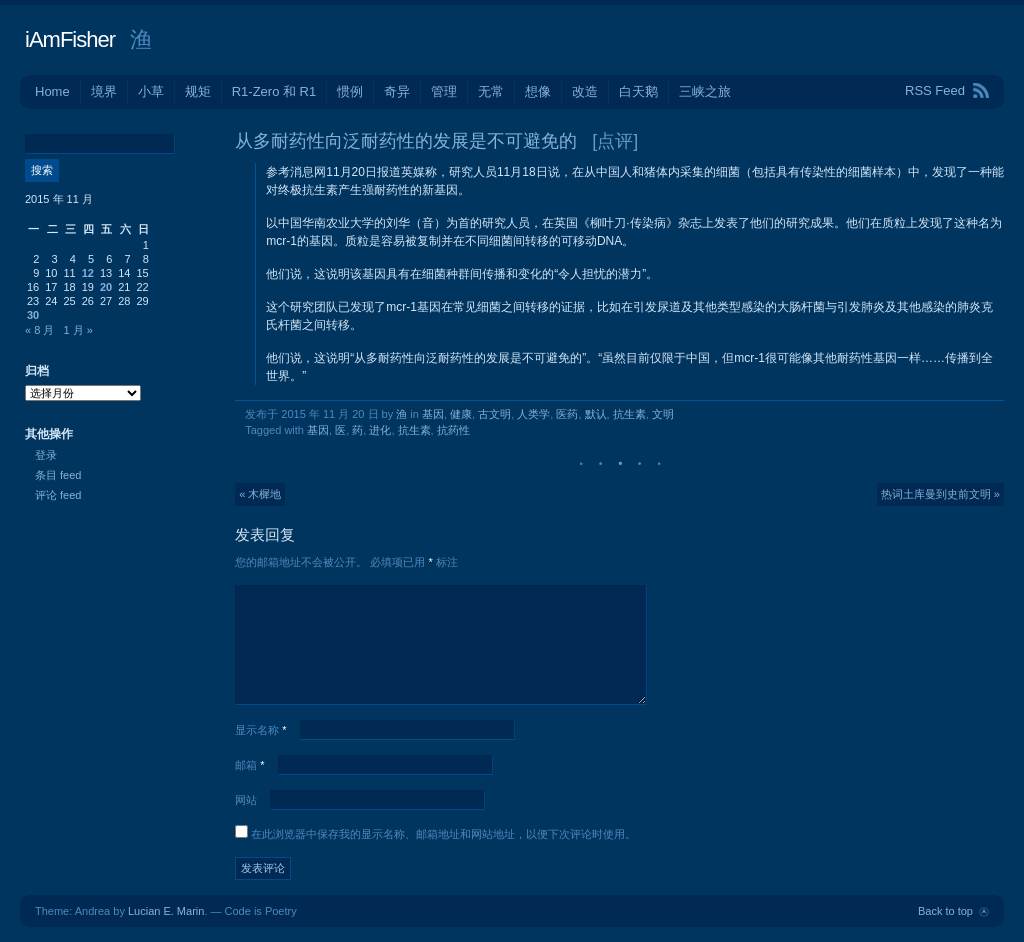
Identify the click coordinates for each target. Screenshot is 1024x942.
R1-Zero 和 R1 (274, 91)
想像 (538, 91)
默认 (596, 414)
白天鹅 (638, 91)
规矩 (198, 91)
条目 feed (58, 475)
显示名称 (260, 730)
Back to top (945, 911)
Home (52, 91)
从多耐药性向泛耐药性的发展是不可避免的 (406, 141)
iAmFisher (70, 39)
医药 (567, 414)
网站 (246, 800)
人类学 (533, 414)
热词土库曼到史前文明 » (940, 494)
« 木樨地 (260, 494)
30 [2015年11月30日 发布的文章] (33, 315)
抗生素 (629, 414)
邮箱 (249, 765)
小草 (151, 91)
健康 (461, 414)
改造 (585, 91)
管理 (444, 91)
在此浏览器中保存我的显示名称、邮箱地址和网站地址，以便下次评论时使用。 (443, 834)
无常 (491, 91)
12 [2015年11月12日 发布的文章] (88, 273)
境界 (104, 91)
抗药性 (453, 430)
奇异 (397, 91)
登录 (46, 455)
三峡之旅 (705, 91)
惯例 (350, 91)
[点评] (615, 141)
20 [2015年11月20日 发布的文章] (106, 287)
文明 (663, 414)
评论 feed (58, 495)
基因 (433, 414)
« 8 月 (39, 330)
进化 (380, 430)
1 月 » (78, 330)
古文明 (494, 414)
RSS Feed (935, 90)
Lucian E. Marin (166, 911)
